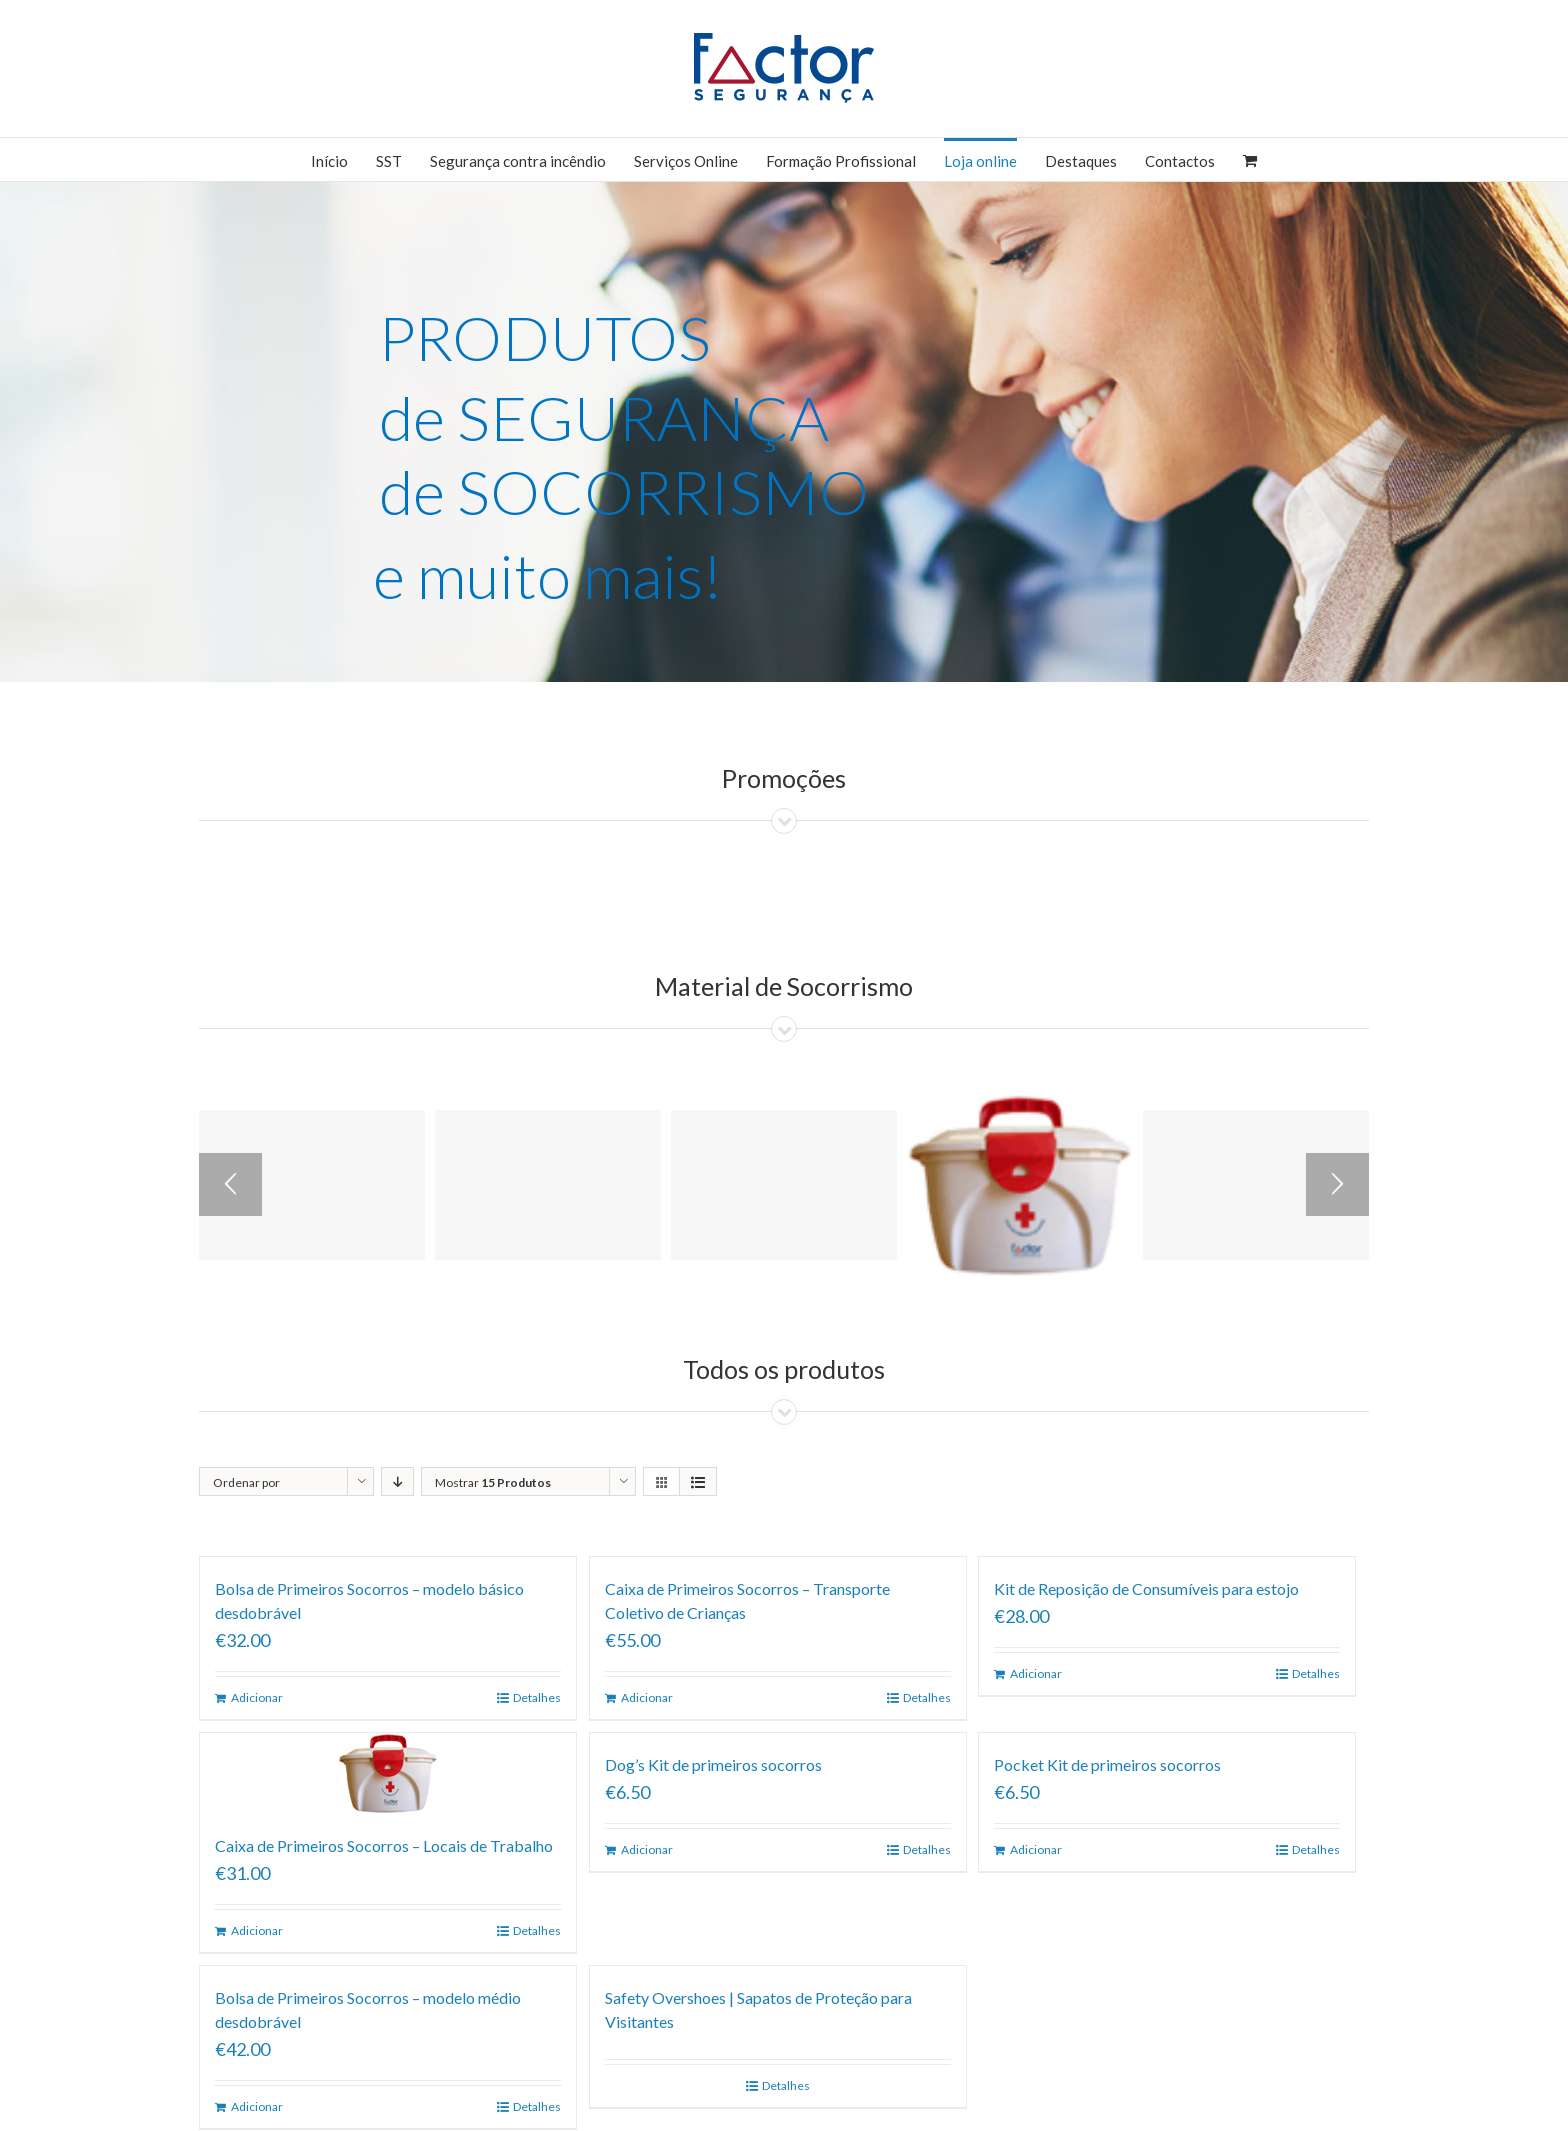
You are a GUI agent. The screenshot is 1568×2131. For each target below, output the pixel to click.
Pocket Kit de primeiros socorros (1107, 1764)
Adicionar (257, 1697)
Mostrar (493, 1482)
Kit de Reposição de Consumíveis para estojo (1146, 1588)
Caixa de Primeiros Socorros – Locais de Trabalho (384, 1845)
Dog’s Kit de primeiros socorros (713, 1764)
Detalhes (537, 1697)
